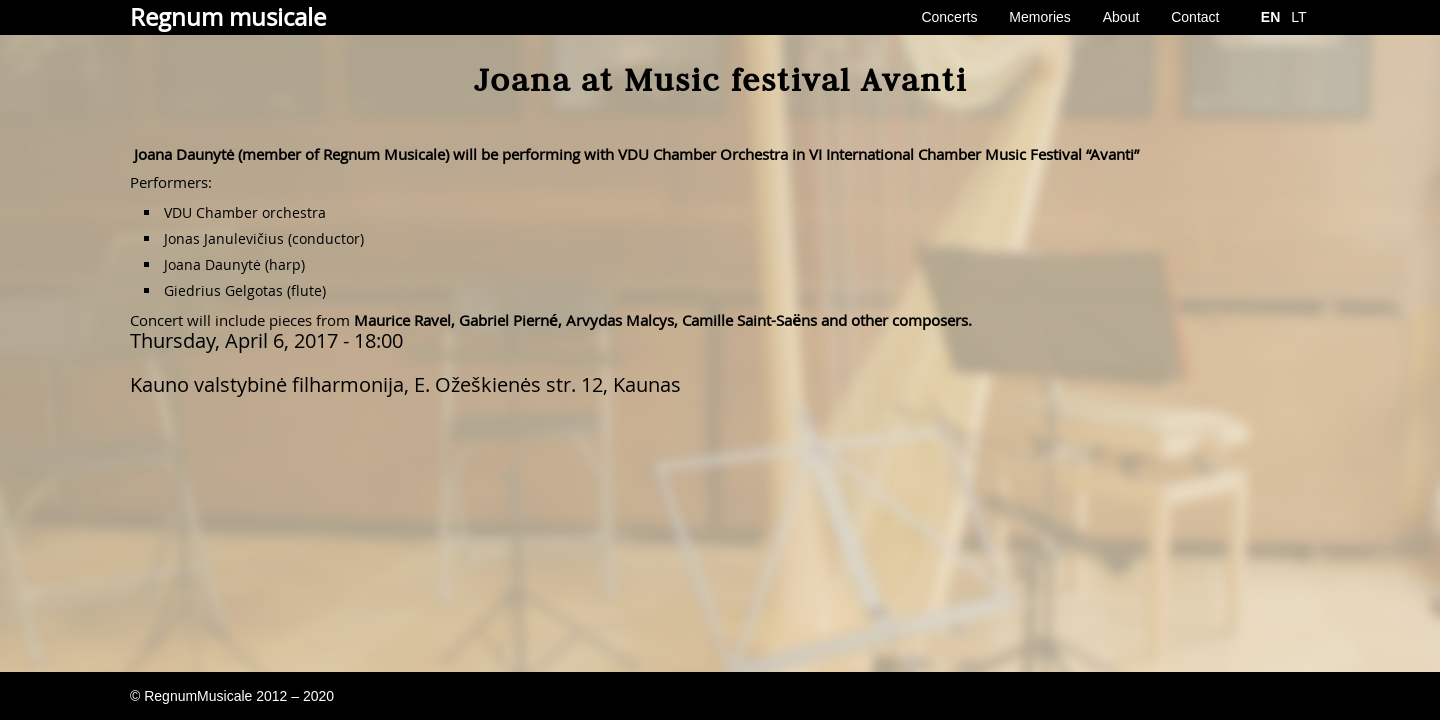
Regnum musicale (228, 17)
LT (1298, 17)
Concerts (949, 17)
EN (1270, 17)
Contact (1195, 17)
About (1121, 17)
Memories (1039, 17)
